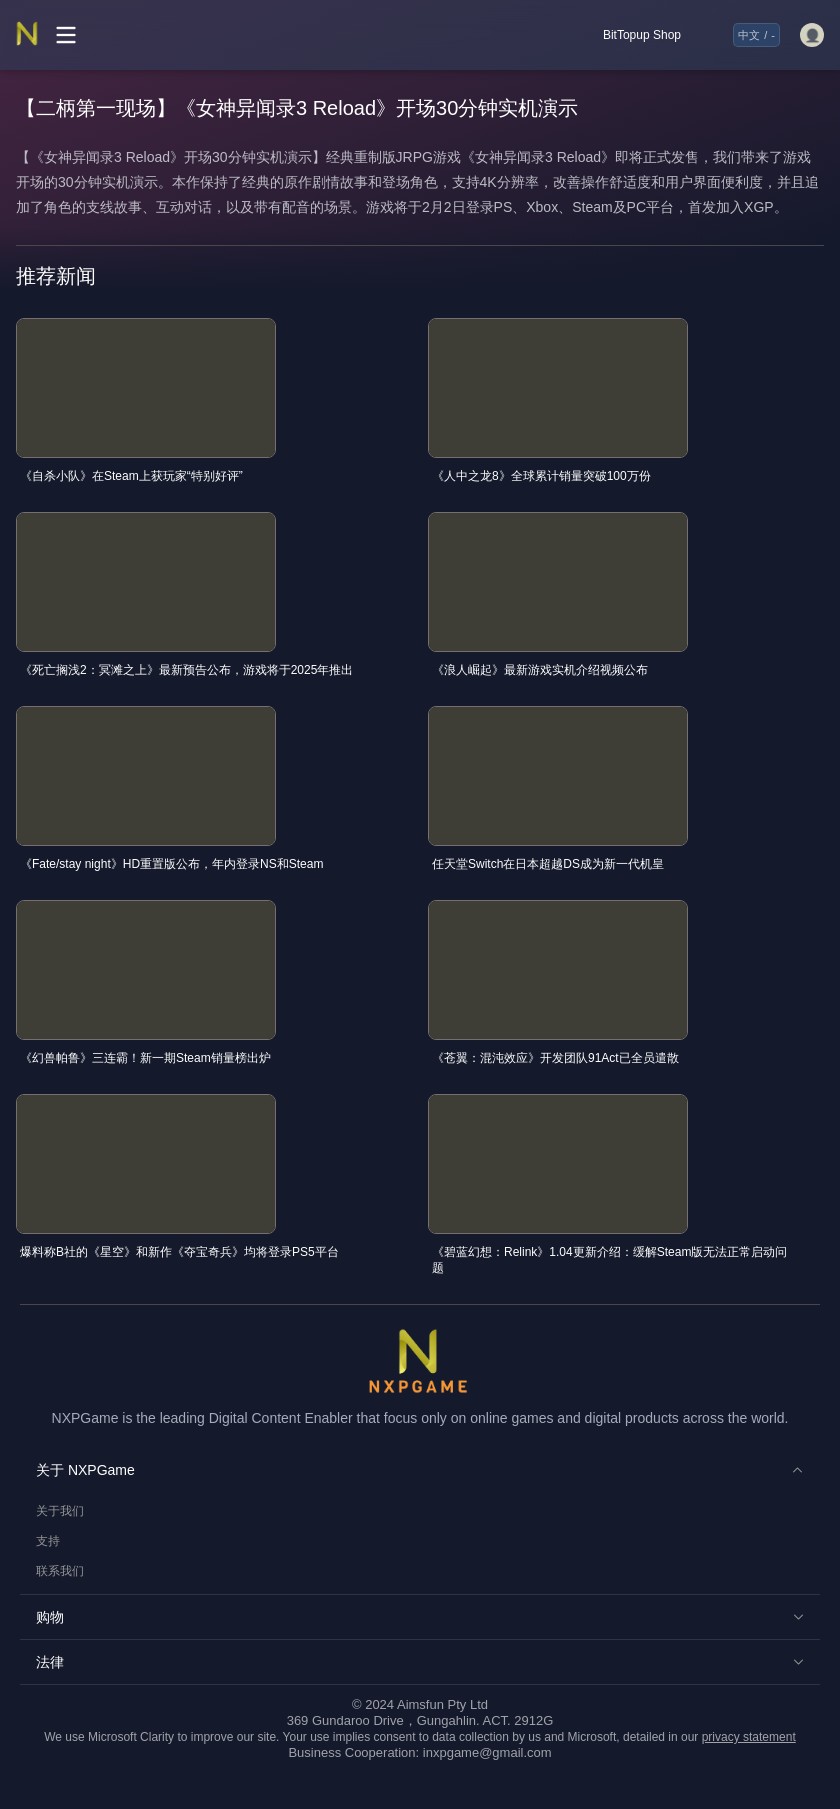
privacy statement (749, 1737)
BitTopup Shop (642, 35)
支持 (48, 1541)
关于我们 (60, 1511)
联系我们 (60, 1571)
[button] (420, 1470)
